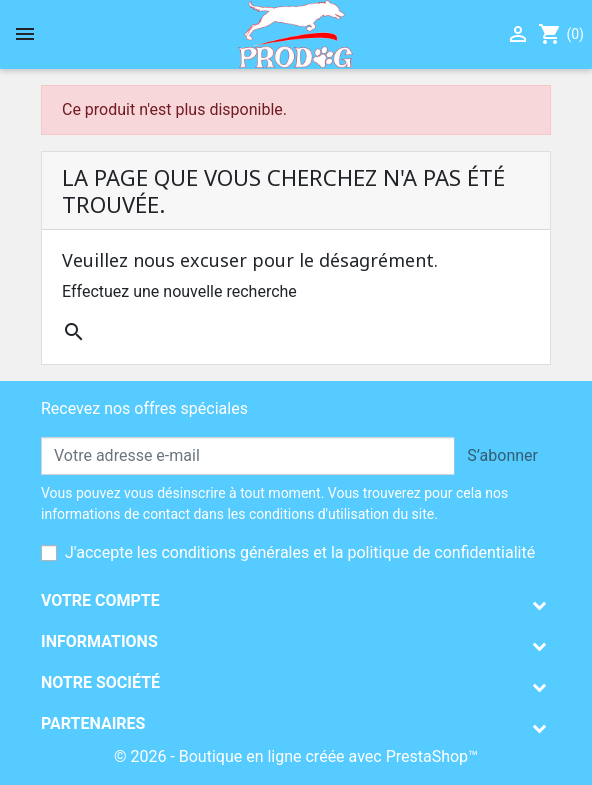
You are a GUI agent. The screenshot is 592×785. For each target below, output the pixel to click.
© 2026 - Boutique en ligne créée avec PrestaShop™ (296, 756)
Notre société (100, 682)
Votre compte (100, 600)
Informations (99, 641)
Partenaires (93, 723)
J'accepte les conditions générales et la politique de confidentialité (300, 552)
